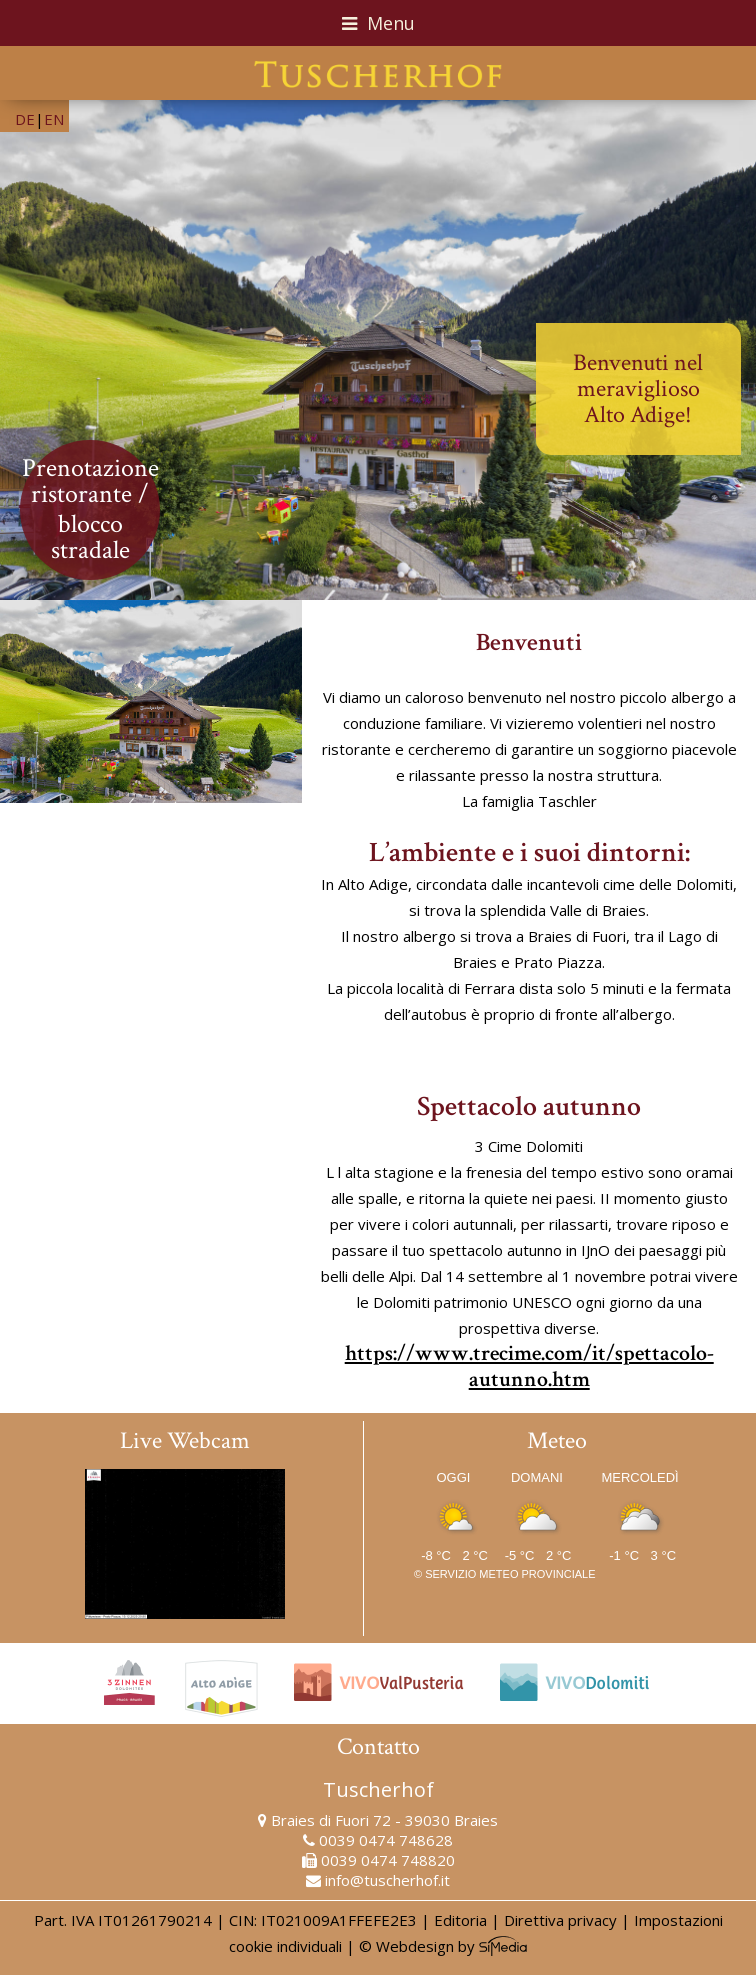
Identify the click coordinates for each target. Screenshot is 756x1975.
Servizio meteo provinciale (510, 1574)
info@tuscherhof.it (387, 1880)
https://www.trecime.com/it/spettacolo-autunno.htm (529, 1366)
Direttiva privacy (560, 1920)
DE (25, 119)
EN (54, 119)
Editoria (460, 1920)
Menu (378, 23)
